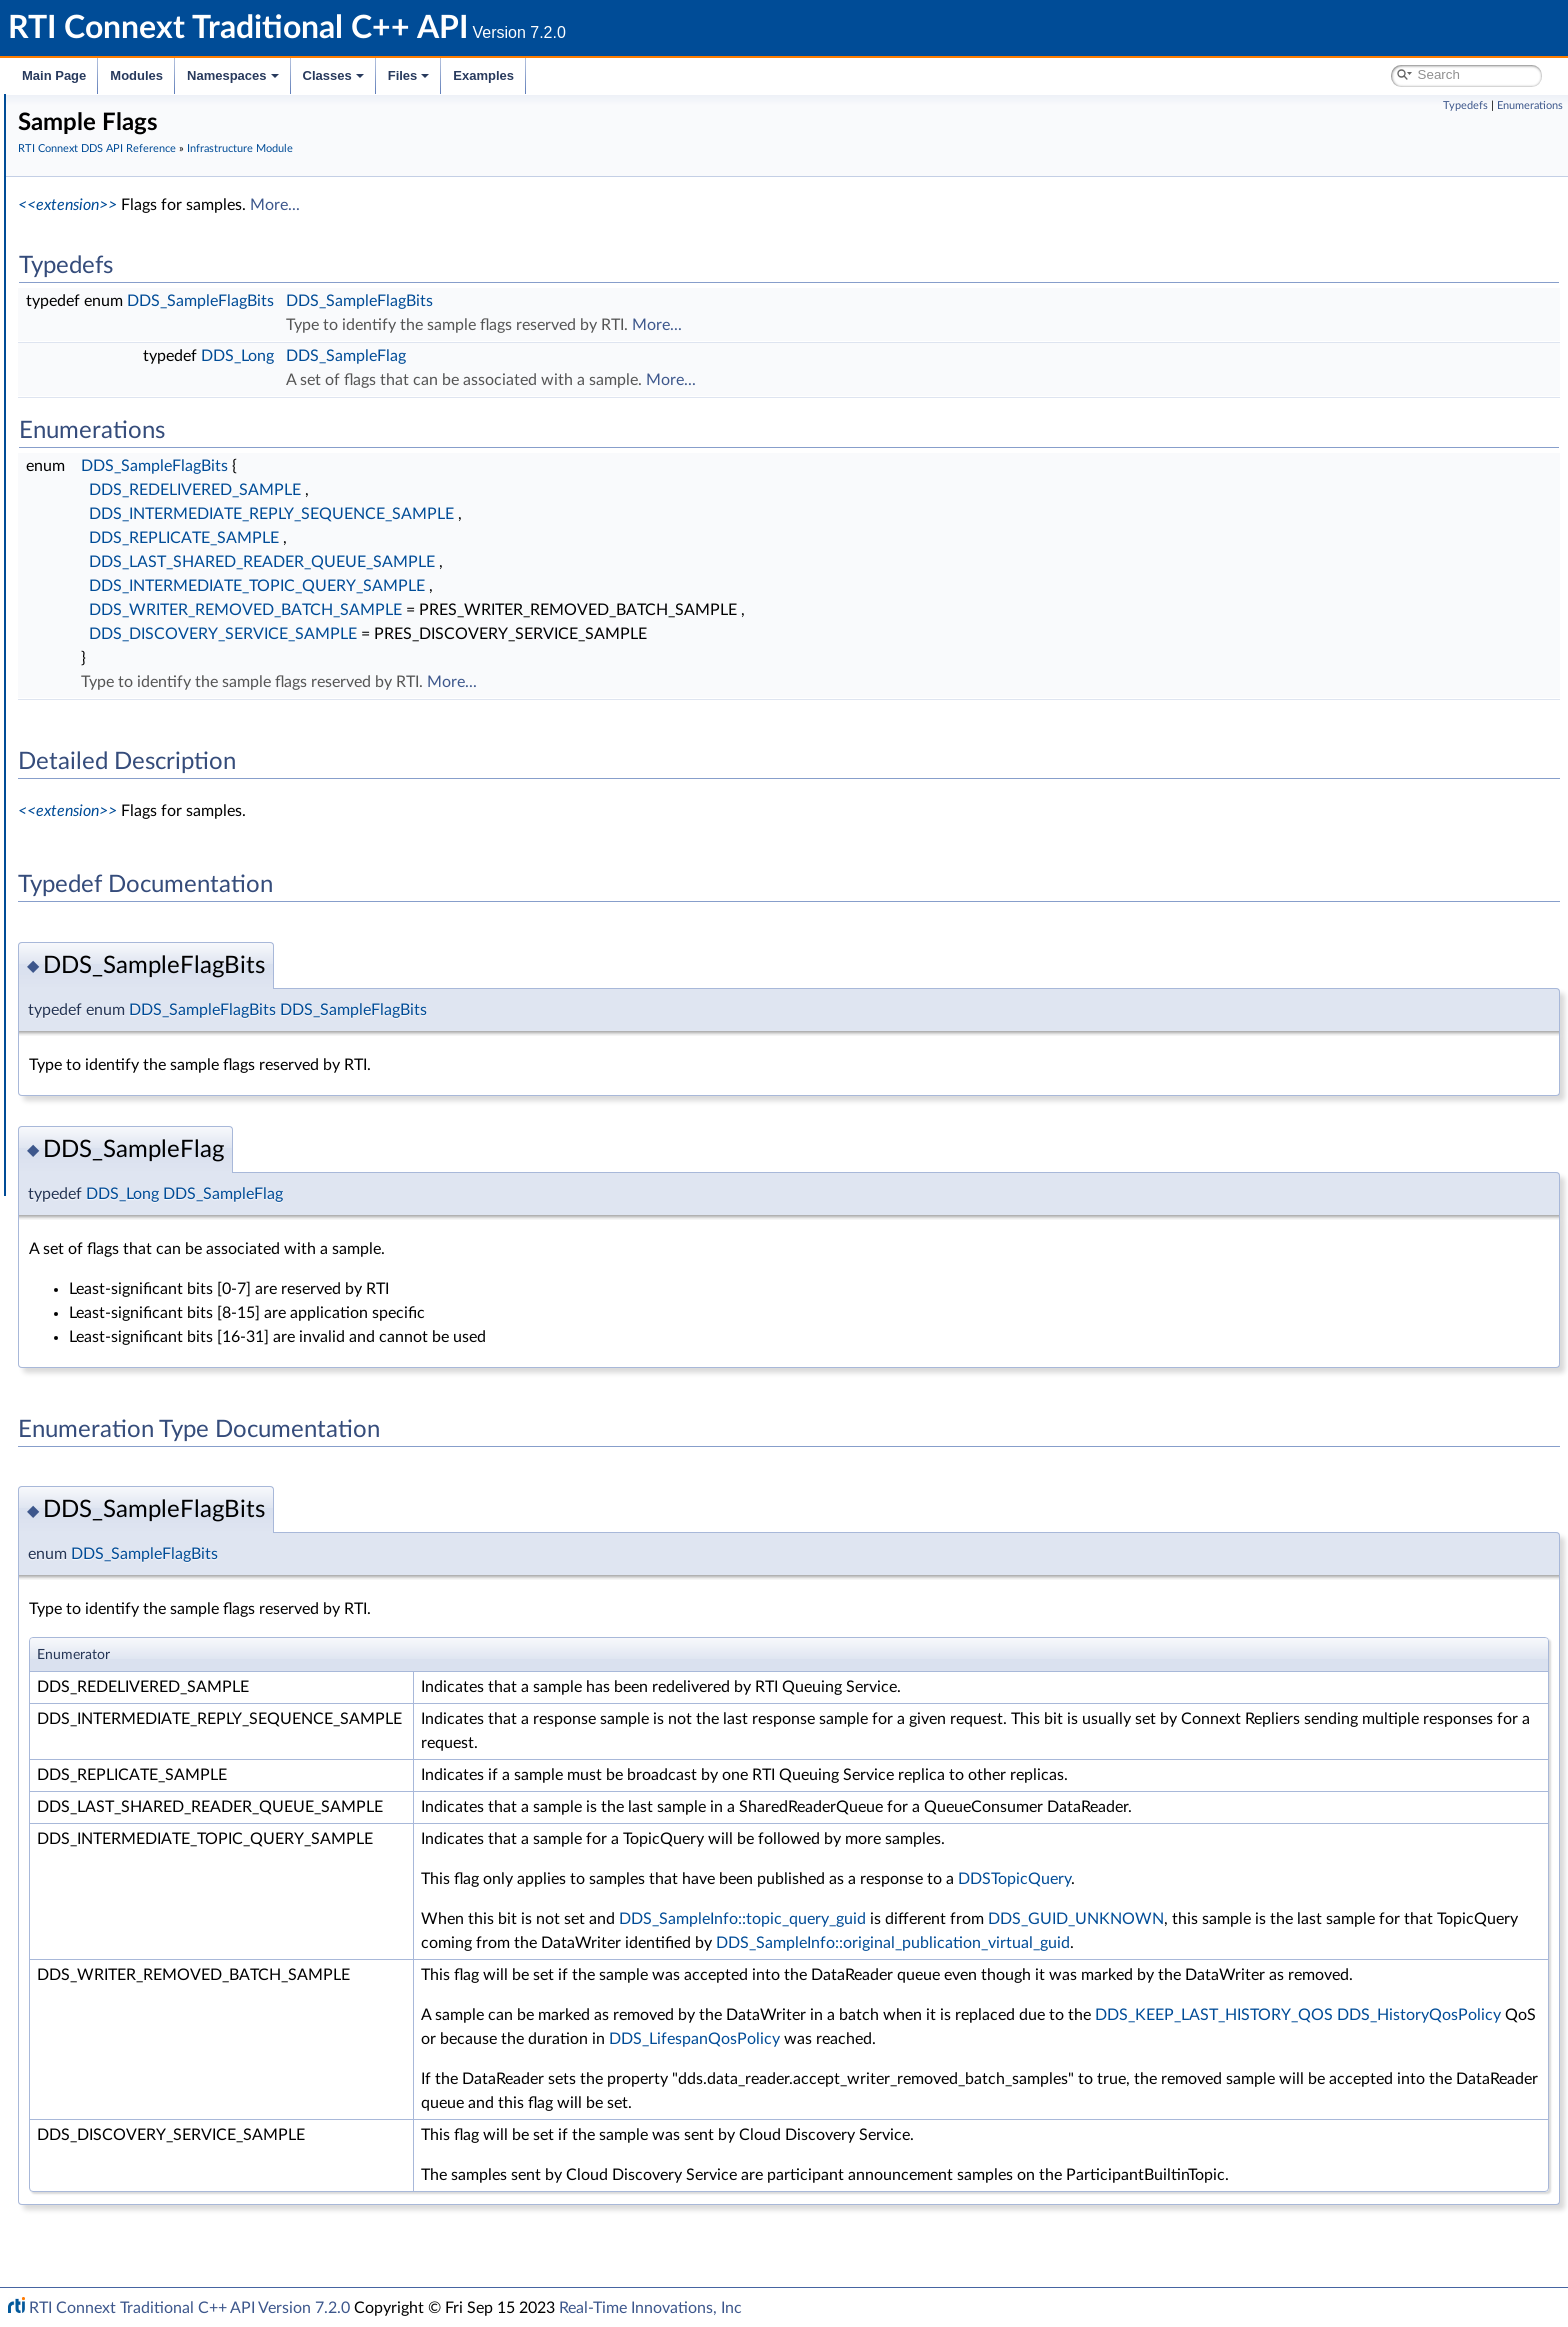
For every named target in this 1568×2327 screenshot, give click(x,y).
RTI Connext (72, 134)
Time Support (124, 420)
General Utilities (115, 926)
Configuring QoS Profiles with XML (173, 1014)
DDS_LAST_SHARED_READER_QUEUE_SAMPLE (562, 562)
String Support (127, 794)
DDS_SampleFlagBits (500, 301)
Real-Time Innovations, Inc (650, 2308)
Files (409, 75)
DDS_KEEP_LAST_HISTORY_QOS (840, 2087)
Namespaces (233, 75)
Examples (483, 75)
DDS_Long (537, 356)
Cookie (103, 618)
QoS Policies (120, 552)
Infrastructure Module (134, 376)
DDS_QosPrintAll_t (140, 816)
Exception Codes (134, 486)
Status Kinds (120, 530)
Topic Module (107, 310)
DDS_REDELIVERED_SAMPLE (495, 490)
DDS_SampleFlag (646, 356)
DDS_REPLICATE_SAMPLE (484, 538)
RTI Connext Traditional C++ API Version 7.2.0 (189, 2308)
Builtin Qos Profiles (141, 706)
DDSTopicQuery (1314, 1879)
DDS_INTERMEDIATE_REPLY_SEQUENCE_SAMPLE (571, 514)
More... (575, 205)
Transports (98, 860)
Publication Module (126, 332)
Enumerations (1530, 105)
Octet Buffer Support (147, 750)
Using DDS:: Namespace (126, 244)
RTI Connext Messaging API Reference (184, 1036)
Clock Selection (129, 398)
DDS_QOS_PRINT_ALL (152, 838)
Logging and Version (126, 904)
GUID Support (126, 442)
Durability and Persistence (146, 970)
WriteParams (121, 662)
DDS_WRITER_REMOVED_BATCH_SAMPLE (545, 610)
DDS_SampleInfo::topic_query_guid (1042, 1919)
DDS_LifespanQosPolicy (1439, 2087)
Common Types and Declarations (152, 178)
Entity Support (127, 574)
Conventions (89, 222)
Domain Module (116, 288)
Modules (136, 75)
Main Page (54, 75)
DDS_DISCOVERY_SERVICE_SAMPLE (523, 634)
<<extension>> (367, 205)
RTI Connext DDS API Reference (151, 266)
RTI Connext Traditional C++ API (117, 112)
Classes (333, 75)
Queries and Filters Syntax (146, 882)
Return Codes (124, 508)
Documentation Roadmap (130, 200)
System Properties (122, 992)
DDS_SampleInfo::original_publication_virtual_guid (898, 1967)
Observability (106, 948)
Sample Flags (122, 640)
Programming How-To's (121, 1058)
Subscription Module (130, 354)
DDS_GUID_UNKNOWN (1376, 1919)
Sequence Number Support (166, 464)
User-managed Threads (153, 728)
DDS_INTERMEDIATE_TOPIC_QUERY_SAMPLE (557, 586)
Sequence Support (139, 772)
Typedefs (1465, 105)
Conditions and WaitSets (158, 596)
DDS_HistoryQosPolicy (1045, 2087)
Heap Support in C (139, 684)
